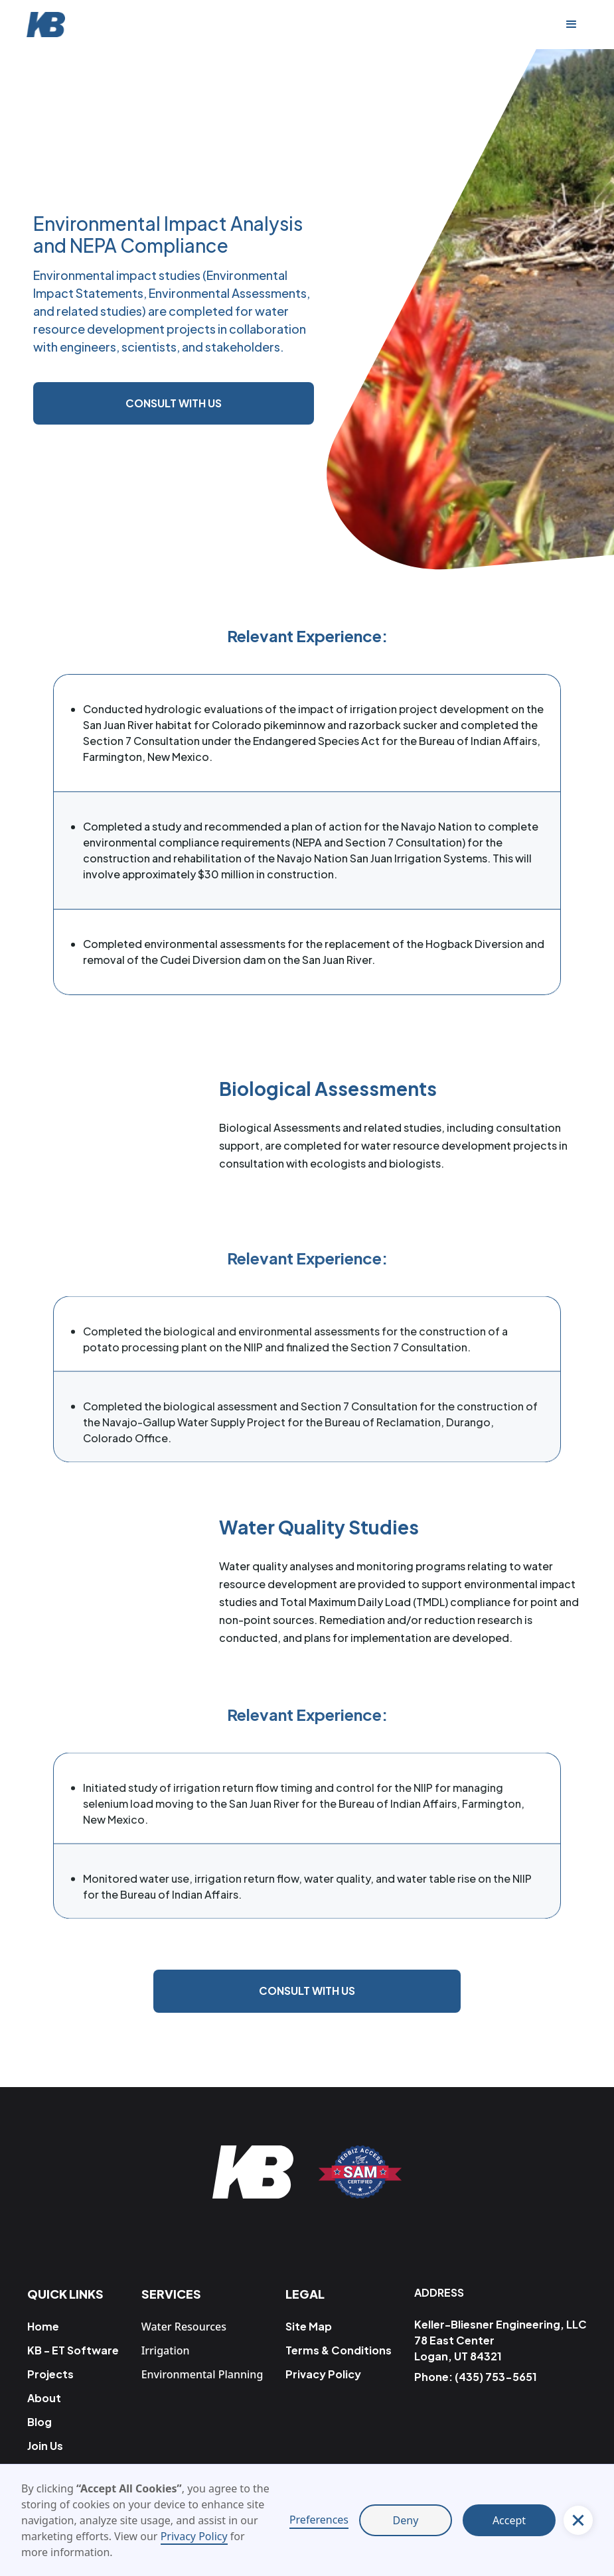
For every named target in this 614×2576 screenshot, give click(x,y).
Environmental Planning (202, 2374)
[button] (571, 24)
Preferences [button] (318, 2519)
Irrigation (165, 2350)
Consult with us (173, 403)
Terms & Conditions (338, 2350)
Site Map (308, 2326)
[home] (52, 24)
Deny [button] (406, 2520)
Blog (39, 2422)
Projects (50, 2374)
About (44, 2398)
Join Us (45, 2446)
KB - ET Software (73, 2350)
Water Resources (183, 2326)
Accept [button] (509, 2520)
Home (43, 2326)
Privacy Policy (194, 2536)
